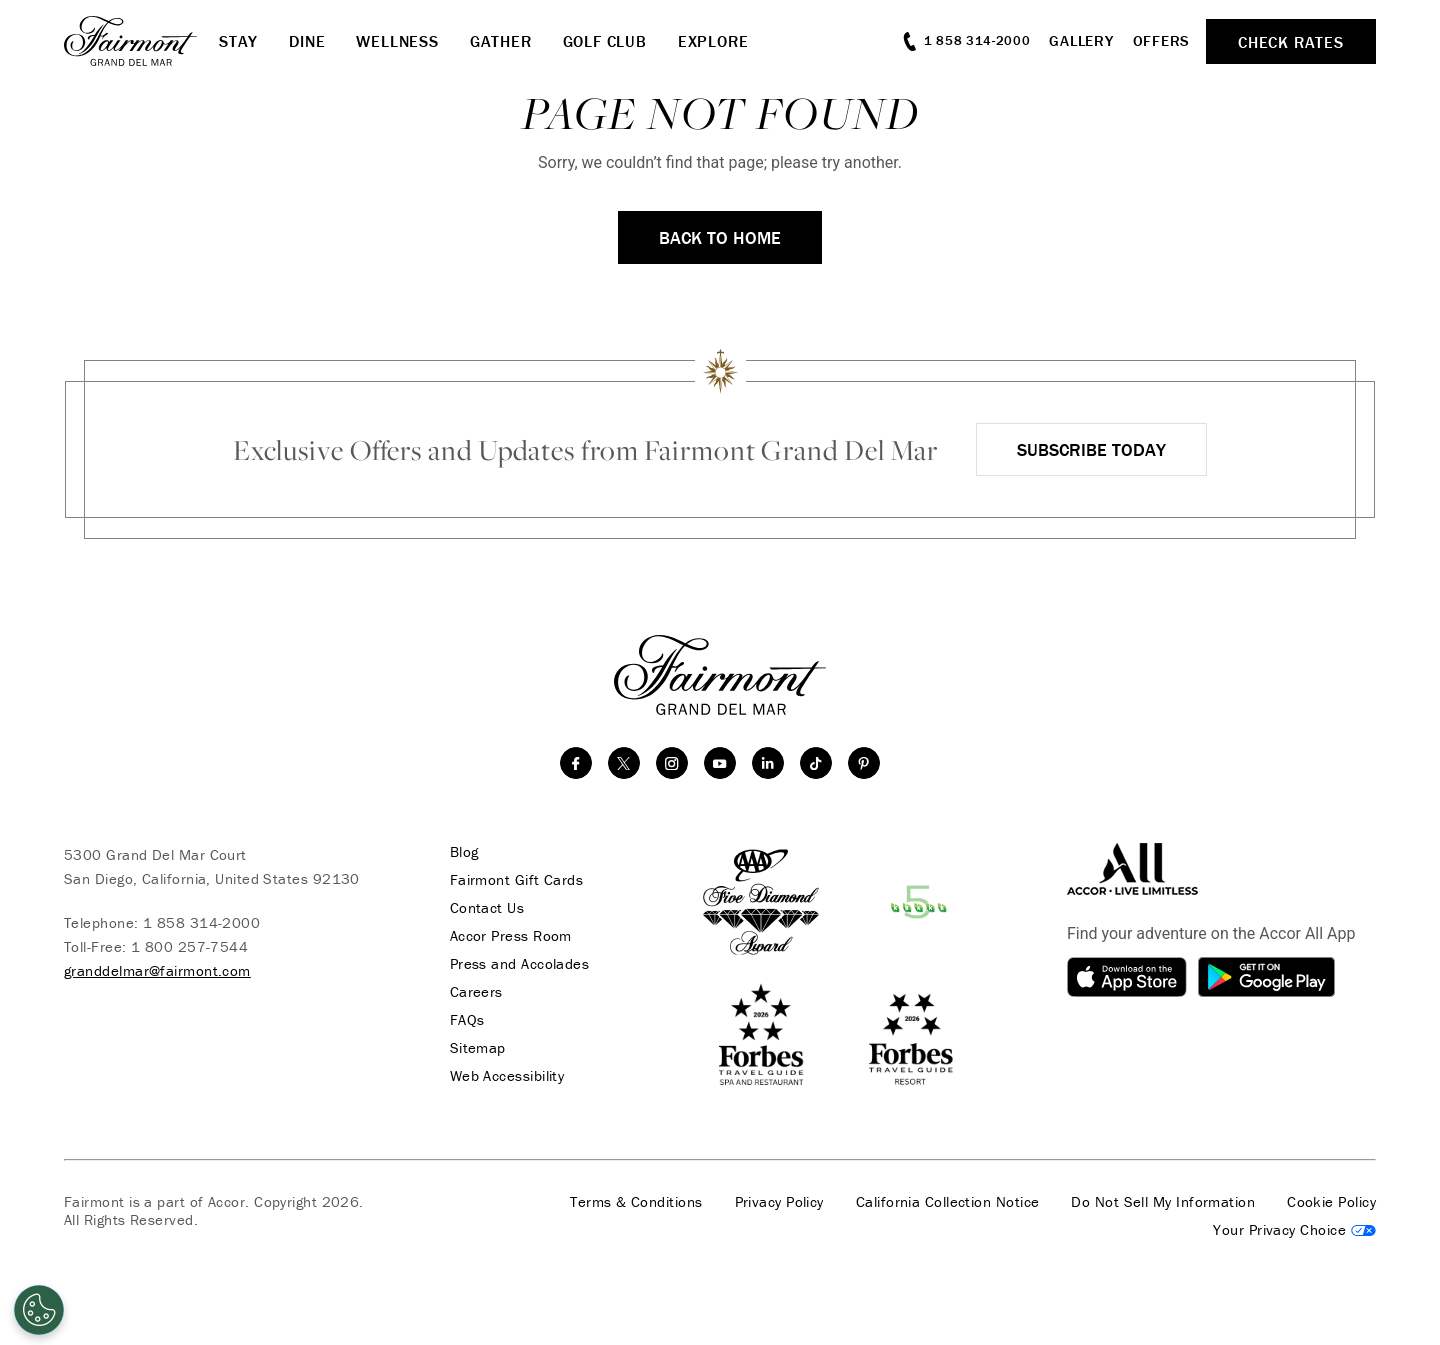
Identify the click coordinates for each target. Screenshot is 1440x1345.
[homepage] (141, 41)
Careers (476, 992)
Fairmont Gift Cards (517, 880)
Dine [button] (307, 41)
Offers (1162, 40)
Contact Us (487, 908)
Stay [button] (238, 41)
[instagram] (672, 763)
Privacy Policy (779, 1202)
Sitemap (478, 1048)
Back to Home (720, 237)
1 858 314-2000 (201, 922)
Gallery (1081, 40)
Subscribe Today (1091, 449)
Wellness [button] (397, 41)
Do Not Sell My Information (1163, 1202)
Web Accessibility (507, 1076)
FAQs (467, 1020)
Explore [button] (713, 41)
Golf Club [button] (605, 41)
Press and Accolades (520, 964)
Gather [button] (501, 41)
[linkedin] (768, 763)
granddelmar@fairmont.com (157, 970)
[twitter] (624, 763)
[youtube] (720, 763)
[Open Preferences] (39, 1310)
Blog (464, 852)
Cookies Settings (1294, 1230)
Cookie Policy (1331, 1202)
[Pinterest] (864, 763)
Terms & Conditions (636, 1202)
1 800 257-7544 (189, 946)
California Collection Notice (948, 1202)
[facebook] (576, 763)
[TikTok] (816, 763)
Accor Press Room (511, 936)
